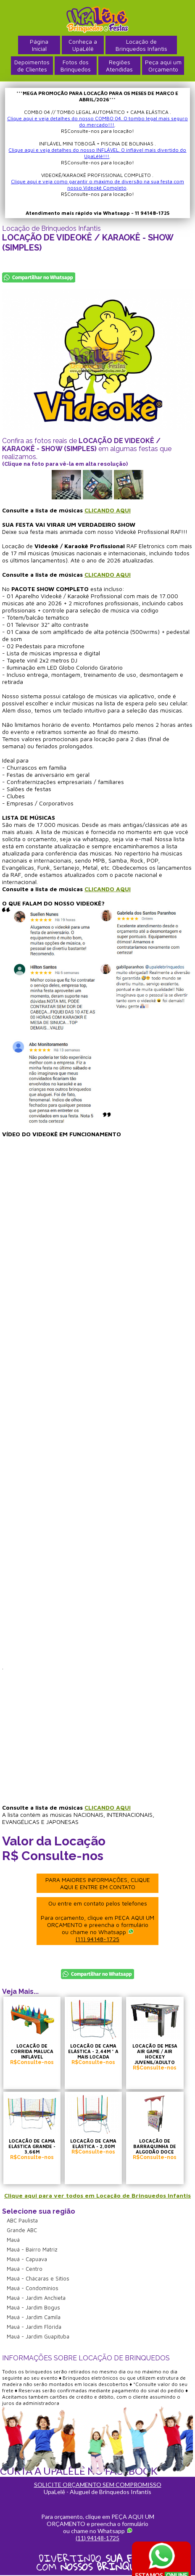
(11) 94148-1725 (97, 1939)
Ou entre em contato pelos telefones (97, 1921)
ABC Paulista (22, 2220)
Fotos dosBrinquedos (76, 65)
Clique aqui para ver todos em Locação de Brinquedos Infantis (97, 2195)
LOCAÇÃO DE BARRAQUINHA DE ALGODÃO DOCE (154, 2146)
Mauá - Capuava (27, 2259)
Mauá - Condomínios (32, 2288)
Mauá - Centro (24, 2268)
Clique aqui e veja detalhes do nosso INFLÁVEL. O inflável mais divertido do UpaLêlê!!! (97, 153)
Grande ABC (22, 2230)
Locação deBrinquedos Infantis (141, 45)
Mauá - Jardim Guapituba (38, 2336)
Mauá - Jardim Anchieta (36, 2297)
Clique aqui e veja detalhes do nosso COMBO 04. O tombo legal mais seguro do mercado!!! (97, 121)
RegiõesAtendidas (119, 65)
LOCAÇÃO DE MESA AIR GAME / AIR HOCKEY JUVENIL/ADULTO (154, 2054)
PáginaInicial (39, 45)
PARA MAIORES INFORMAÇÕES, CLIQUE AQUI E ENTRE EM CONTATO (97, 1883)
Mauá (13, 2239)
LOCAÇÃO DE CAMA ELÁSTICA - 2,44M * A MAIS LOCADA (93, 2051)
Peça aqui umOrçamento (163, 65)
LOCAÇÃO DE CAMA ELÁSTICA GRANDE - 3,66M (31, 2146)
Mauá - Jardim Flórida (34, 2326)
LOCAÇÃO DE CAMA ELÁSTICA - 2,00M (93, 2143)
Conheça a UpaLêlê (83, 45)
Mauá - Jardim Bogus (33, 2307)
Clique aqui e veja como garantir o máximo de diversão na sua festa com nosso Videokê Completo (97, 184)
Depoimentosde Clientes (32, 65)
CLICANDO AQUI (107, 510)
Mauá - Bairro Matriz (32, 2249)
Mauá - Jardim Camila (34, 2317)
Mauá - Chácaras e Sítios (38, 2278)
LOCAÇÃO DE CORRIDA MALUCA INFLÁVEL (32, 2051)
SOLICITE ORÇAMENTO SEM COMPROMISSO (97, 2484)
